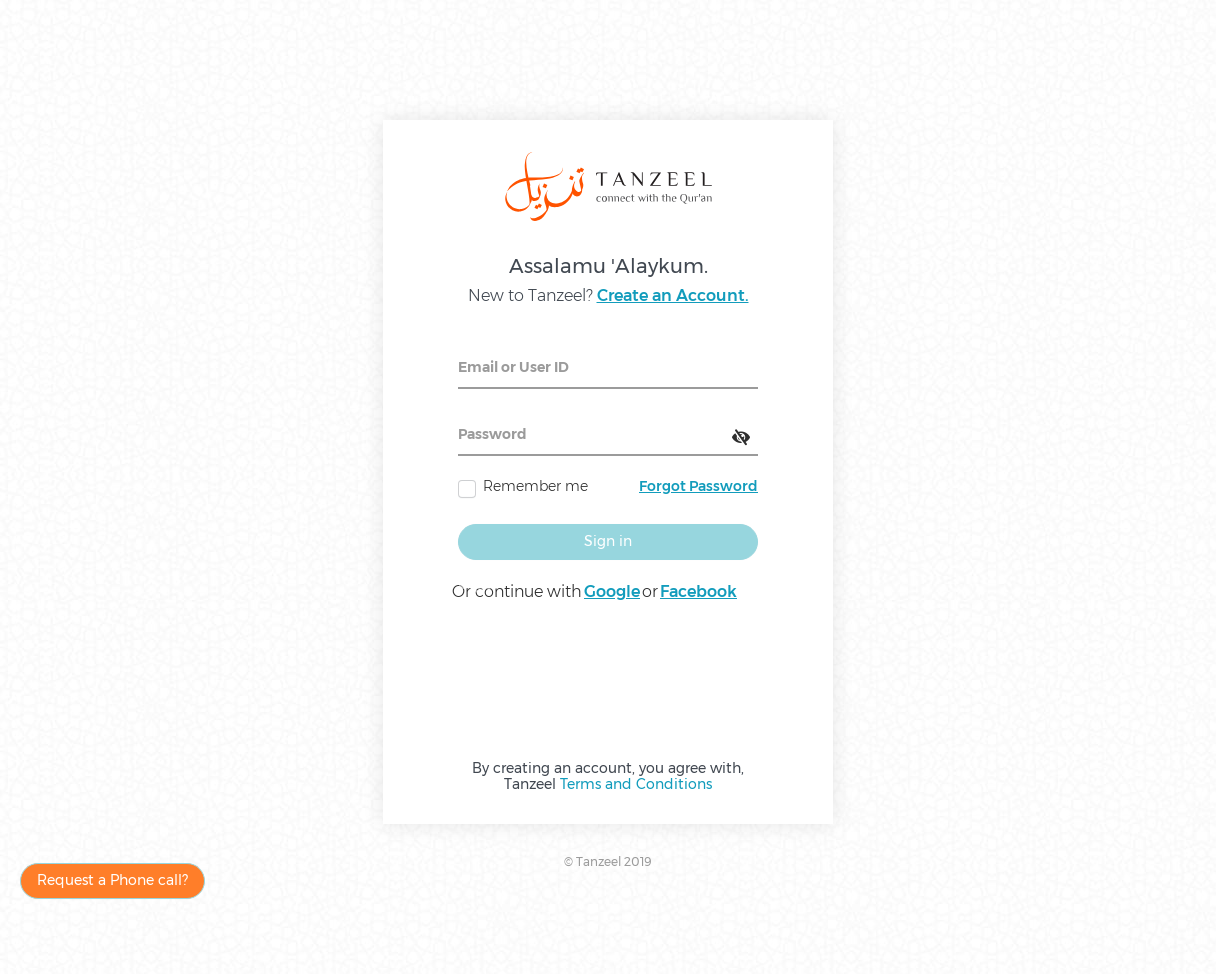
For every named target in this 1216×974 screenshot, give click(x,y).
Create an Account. (673, 295)
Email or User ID (513, 367)
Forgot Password (698, 486)
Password (492, 434)
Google (612, 591)
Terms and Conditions (636, 784)
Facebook (698, 591)
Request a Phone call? (112, 880)
